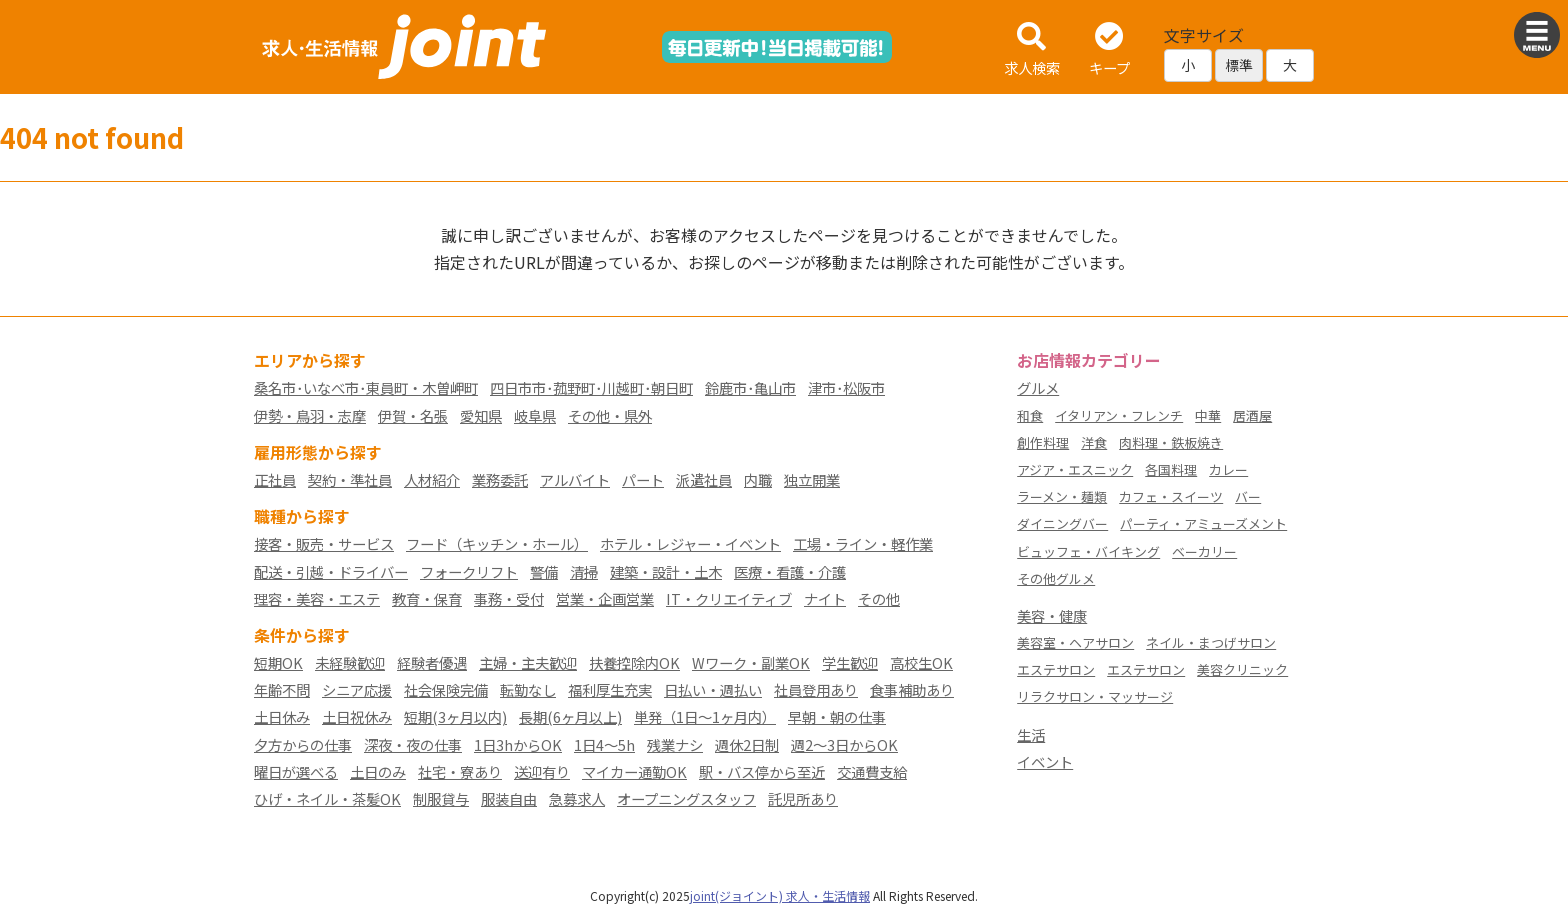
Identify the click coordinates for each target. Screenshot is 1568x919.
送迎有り (542, 771)
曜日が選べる (296, 771)
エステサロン (1056, 669)
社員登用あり (816, 689)
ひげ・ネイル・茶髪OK (327, 798)
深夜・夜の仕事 (413, 744)
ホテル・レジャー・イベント (690, 543)
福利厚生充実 (610, 689)
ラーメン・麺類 (1062, 496)
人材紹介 (432, 479)
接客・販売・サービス (324, 543)
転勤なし (528, 689)
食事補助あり (912, 689)
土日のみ (378, 771)
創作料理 (1043, 442)
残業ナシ (675, 744)
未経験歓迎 (350, 662)
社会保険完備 (446, 689)
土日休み (282, 716)
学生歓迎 (850, 662)
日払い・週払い (713, 689)
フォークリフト (469, 571)
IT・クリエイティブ (729, 598)
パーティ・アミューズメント (1203, 523)
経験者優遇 (432, 662)
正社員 (275, 479)
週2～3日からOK (844, 744)
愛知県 (481, 415)
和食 (1030, 415)
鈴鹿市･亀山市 (750, 387)
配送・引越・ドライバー (331, 571)
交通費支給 (872, 771)
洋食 (1094, 442)
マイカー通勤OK (634, 771)
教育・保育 (427, 598)
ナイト (825, 598)
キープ (1109, 50)
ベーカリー (1204, 551)
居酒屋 (1252, 415)
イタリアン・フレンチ (1119, 415)
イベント (1045, 761)
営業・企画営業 (605, 598)
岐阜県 (535, 415)
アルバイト (575, 479)
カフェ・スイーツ (1171, 496)
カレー (1228, 469)
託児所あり (803, 798)
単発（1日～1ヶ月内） (705, 716)
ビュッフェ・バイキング (1088, 551)
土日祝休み (357, 716)
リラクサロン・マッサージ (1095, 696)
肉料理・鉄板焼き (1171, 442)
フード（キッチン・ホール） (497, 543)
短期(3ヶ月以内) (455, 716)
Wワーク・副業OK (751, 662)
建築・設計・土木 (666, 571)
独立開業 (812, 479)
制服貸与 (441, 798)
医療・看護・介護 (790, 571)
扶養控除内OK (634, 662)
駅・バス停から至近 (762, 771)
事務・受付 (509, 598)
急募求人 (577, 798)
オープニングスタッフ (686, 798)
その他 (879, 598)
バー (1248, 496)
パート (643, 479)
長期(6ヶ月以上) (570, 716)
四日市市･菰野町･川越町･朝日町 (591, 387)
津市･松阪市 (846, 387)
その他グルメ (1056, 578)
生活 (1031, 734)
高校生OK (921, 662)
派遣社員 (704, 479)
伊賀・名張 (413, 415)
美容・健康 (1052, 615)
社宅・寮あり (460, 771)
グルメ (1038, 387)
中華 (1208, 415)
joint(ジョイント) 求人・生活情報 (780, 895)
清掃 (584, 571)
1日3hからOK (518, 744)
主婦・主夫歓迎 (528, 662)
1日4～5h (604, 744)
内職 (758, 479)
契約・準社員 (350, 479)
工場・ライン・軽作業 (863, 543)
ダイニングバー (1062, 523)
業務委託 (500, 479)
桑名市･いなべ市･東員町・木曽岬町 (366, 387)
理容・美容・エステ (317, 598)
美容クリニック (1242, 669)
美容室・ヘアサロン (1075, 642)
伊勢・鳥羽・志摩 (310, 415)
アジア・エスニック (1075, 469)
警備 (544, 571)
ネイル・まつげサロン (1211, 642)
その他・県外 (610, 415)
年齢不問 (282, 689)
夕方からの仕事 (303, 744)
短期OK (278, 662)
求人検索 (1032, 50)
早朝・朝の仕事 (837, 716)
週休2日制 (747, 744)
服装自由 (509, 798)
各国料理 (1171, 469)
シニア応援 (357, 689)
